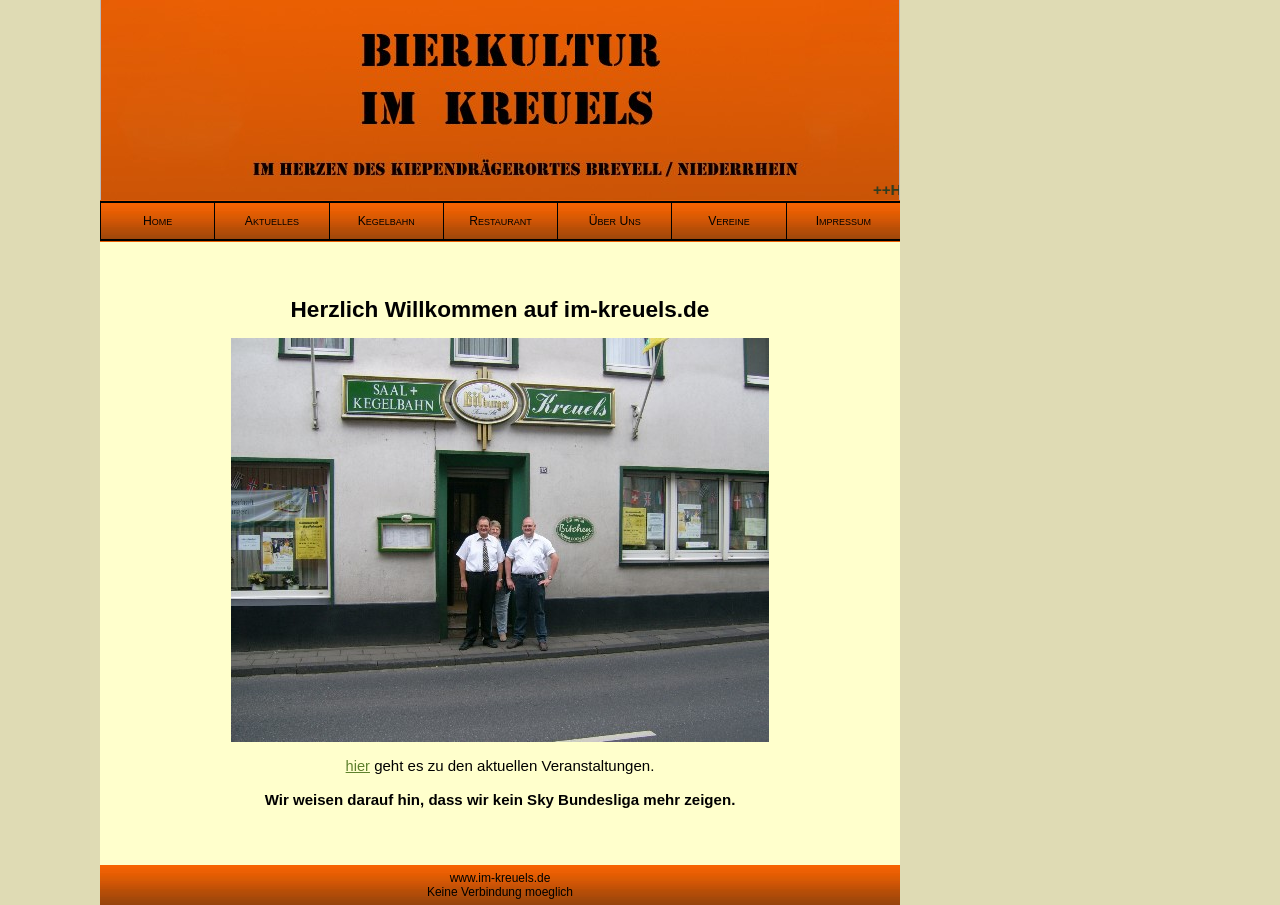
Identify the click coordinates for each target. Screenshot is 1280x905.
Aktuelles (272, 221)
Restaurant (500, 221)
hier (358, 766)
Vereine (729, 221)
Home (157, 221)
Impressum (843, 221)
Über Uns (615, 221)
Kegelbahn (386, 221)
